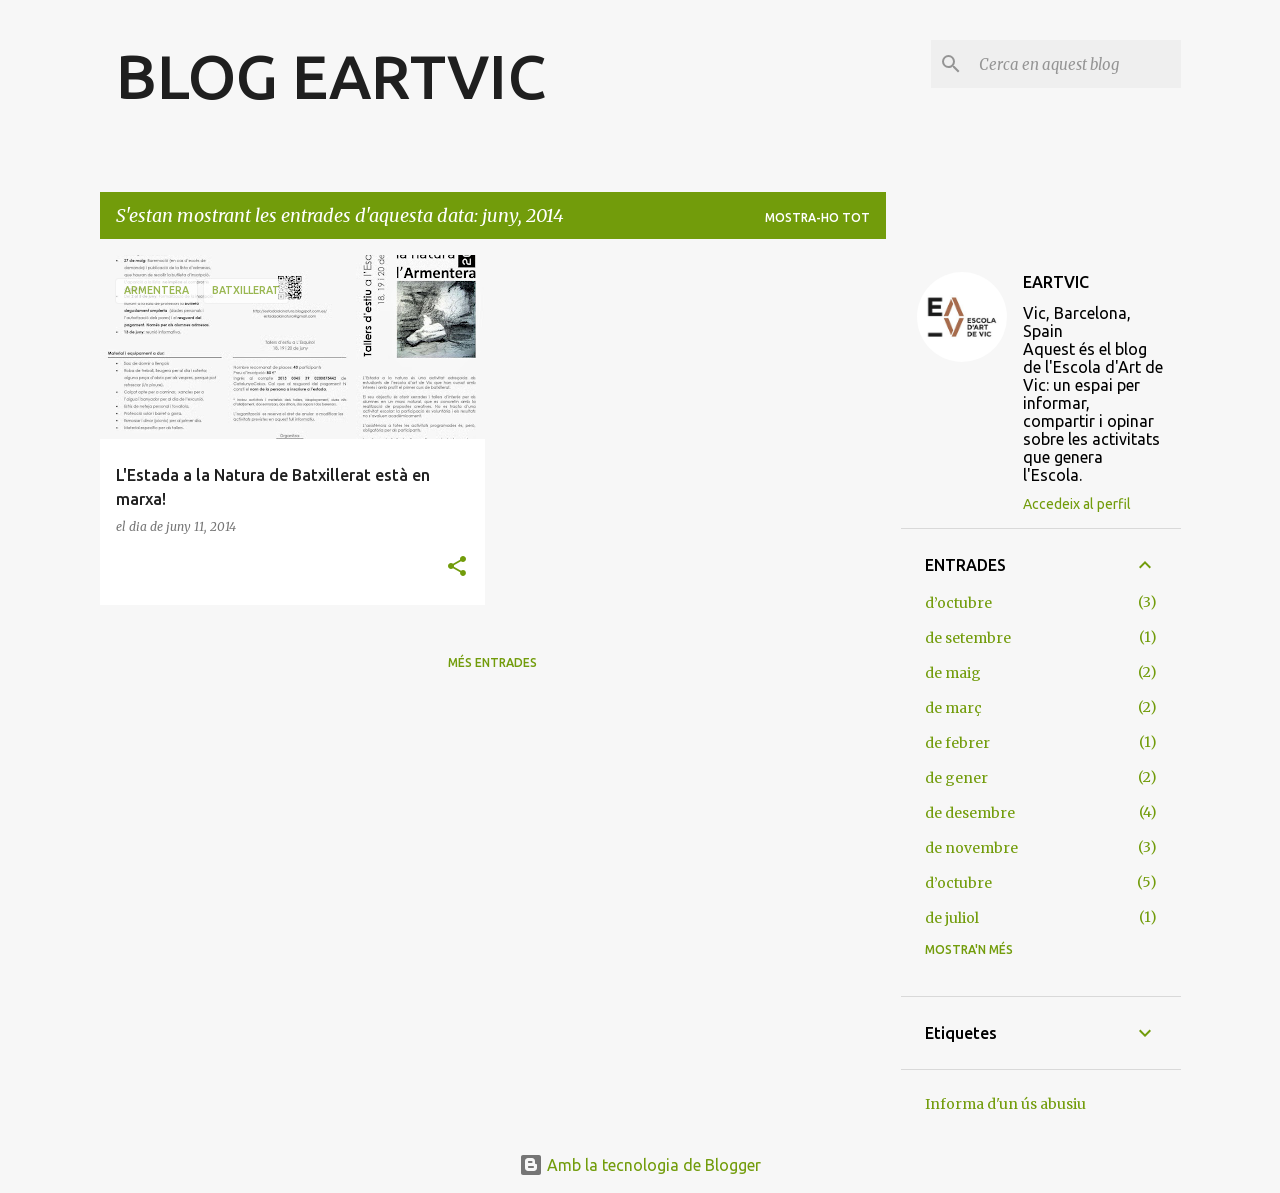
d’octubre (958, 603)
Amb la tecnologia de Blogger (640, 1165)
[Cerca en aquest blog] (1076, 64)
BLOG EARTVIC (331, 76)
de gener (956, 778)
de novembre (971, 848)
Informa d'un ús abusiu (1005, 1104)
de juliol (952, 918)
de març (953, 708)
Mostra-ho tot (817, 217)
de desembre (970, 813)
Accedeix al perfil (1077, 504)
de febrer (957, 743)
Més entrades (492, 662)
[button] (457, 567)
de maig (953, 673)
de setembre (968, 638)
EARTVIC (1056, 282)
